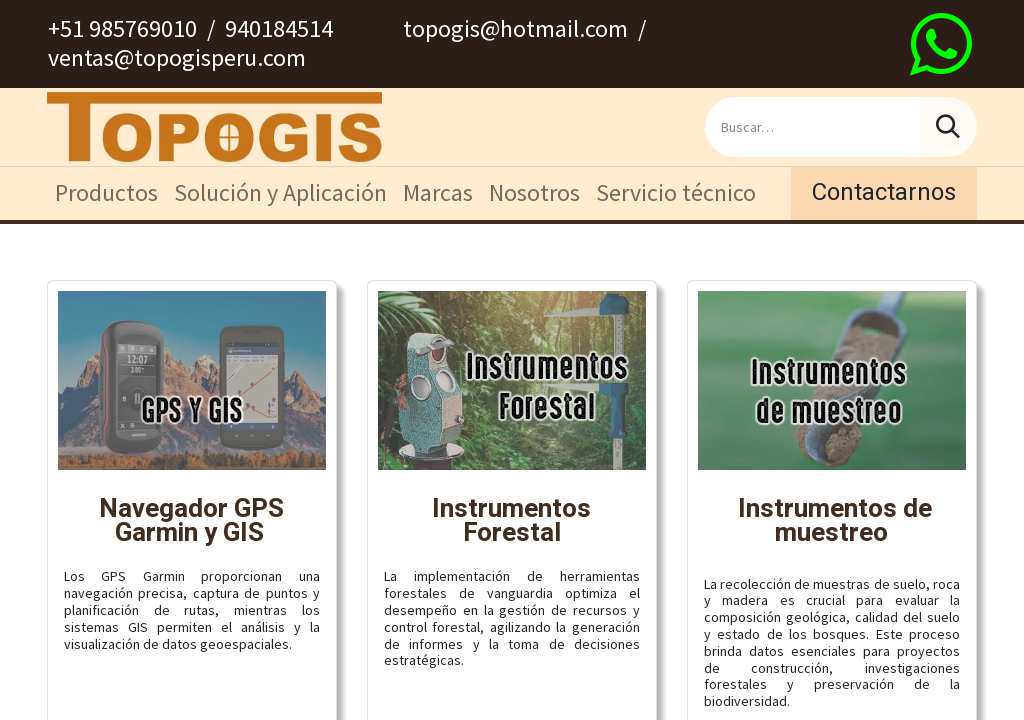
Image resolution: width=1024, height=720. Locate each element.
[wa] (941, 44)
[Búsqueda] (948, 127)
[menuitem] (106, 193)
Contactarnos (884, 192)
